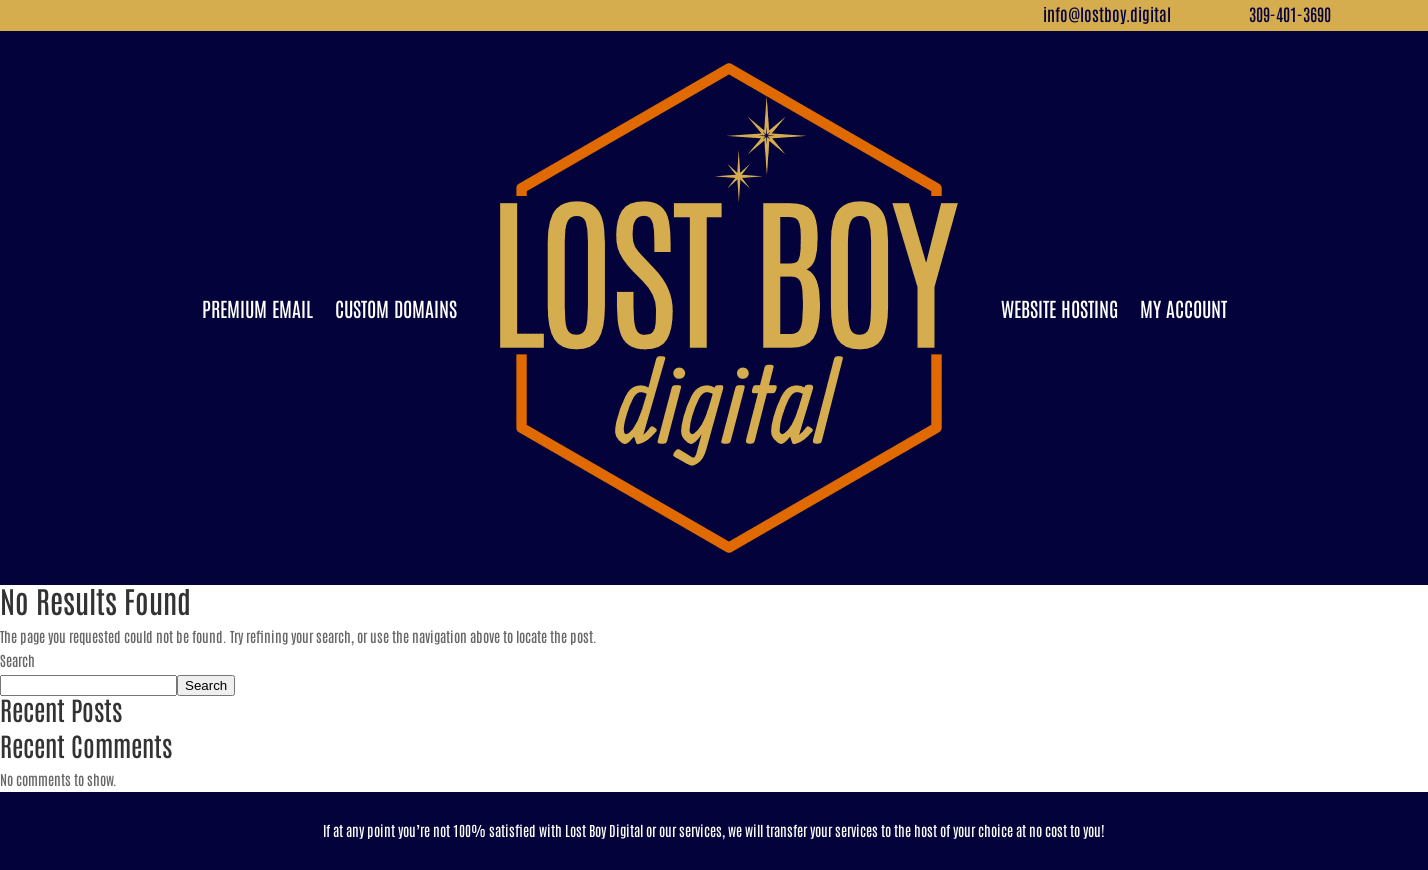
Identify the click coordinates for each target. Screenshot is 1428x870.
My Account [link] (1183, 308)
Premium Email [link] (257, 308)
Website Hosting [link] (1059, 308)
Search (17, 660)
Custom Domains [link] (396, 308)
